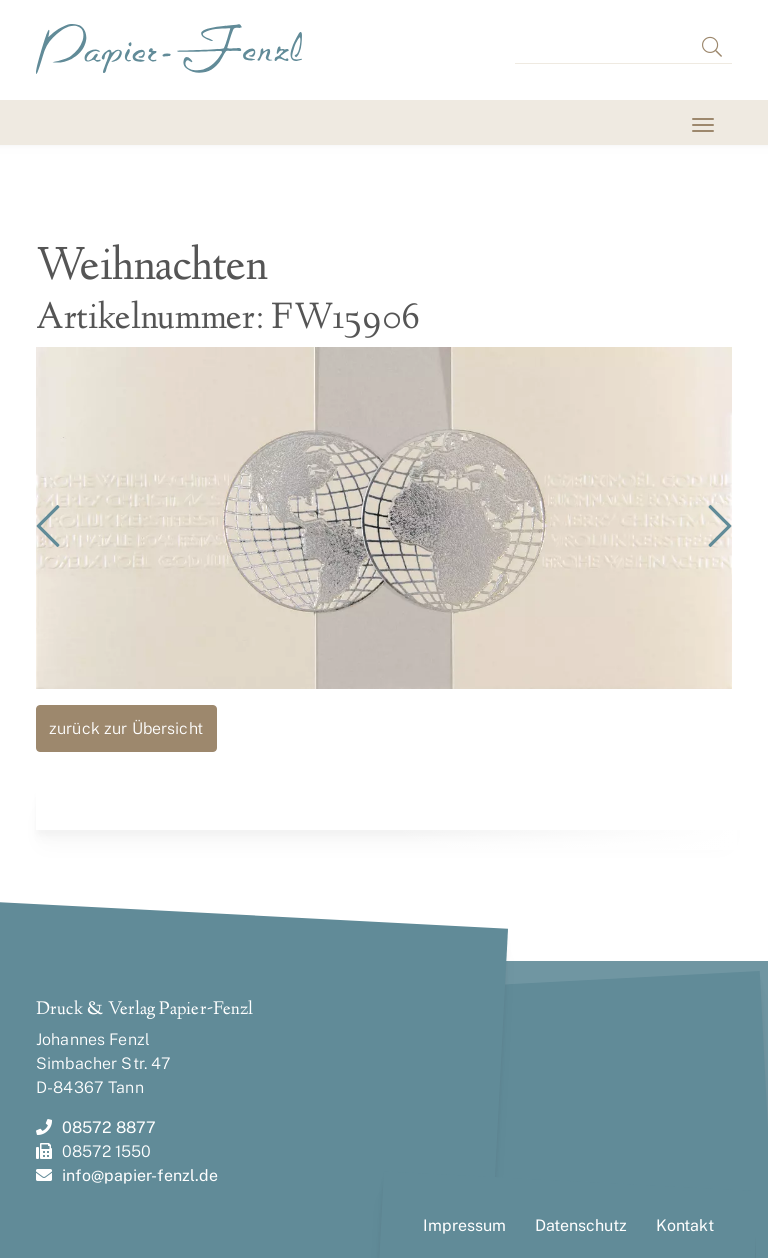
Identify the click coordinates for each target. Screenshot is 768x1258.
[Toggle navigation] (62, 124)
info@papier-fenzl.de (127, 1175)
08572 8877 (96, 1127)
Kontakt (685, 1225)
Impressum (464, 1225)
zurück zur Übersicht (126, 728)
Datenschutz (581, 1225)
